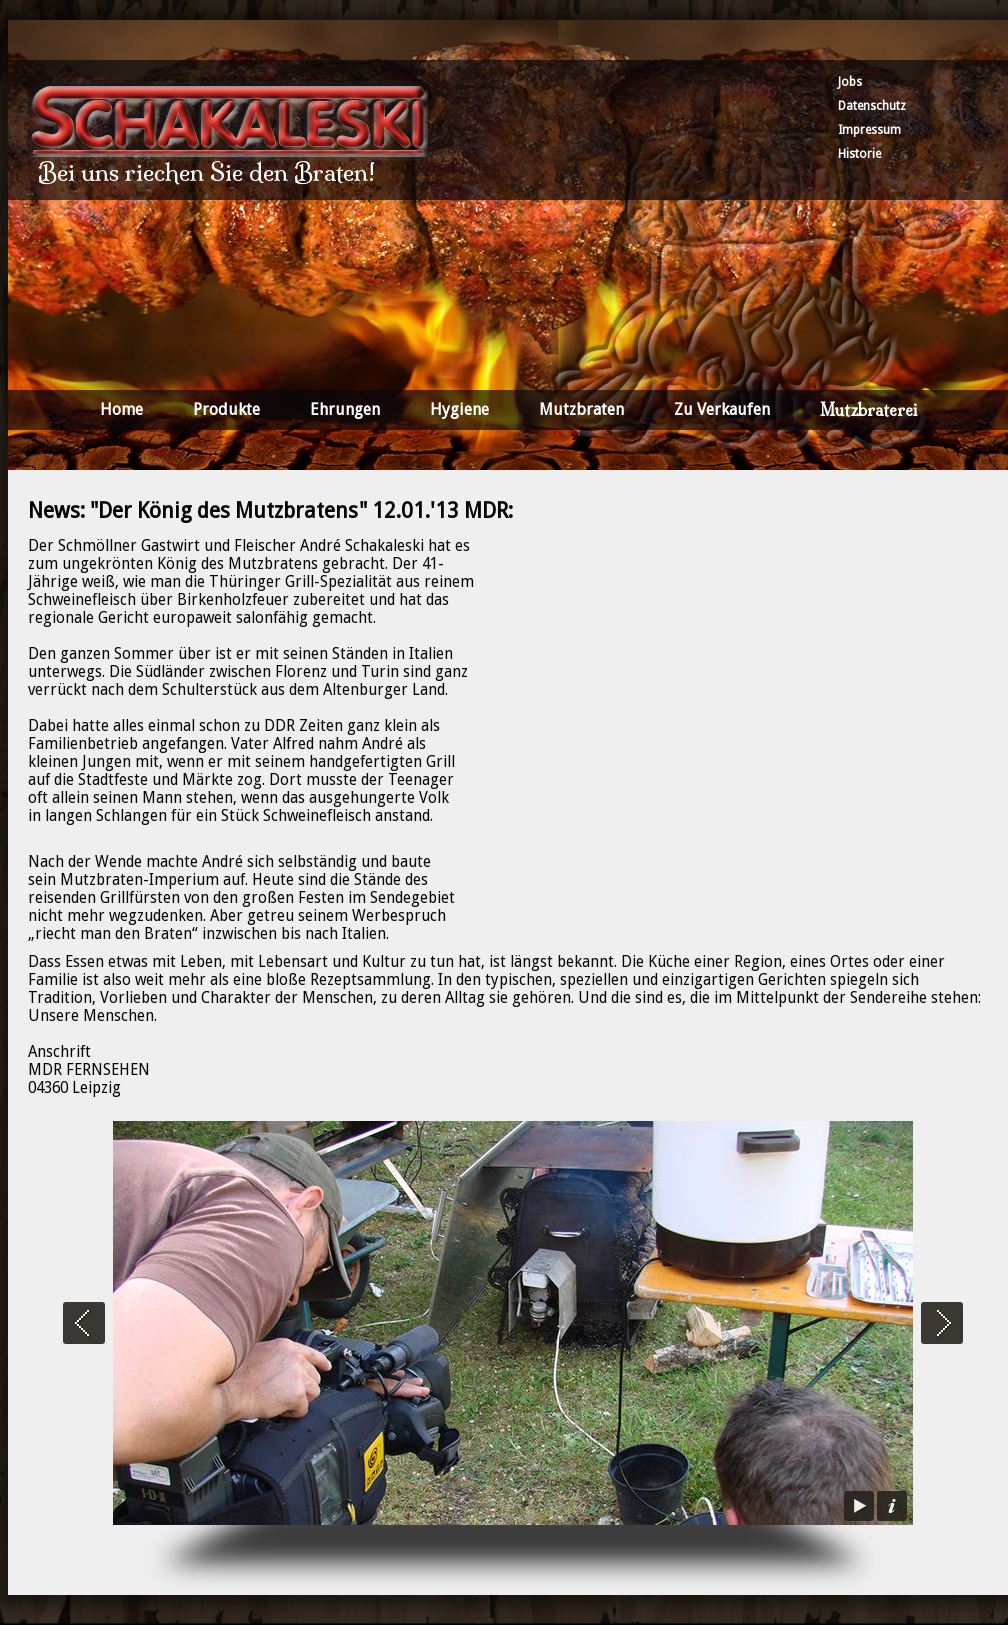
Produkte (226, 409)
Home (121, 409)
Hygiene (459, 409)
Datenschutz (872, 106)
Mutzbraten (581, 409)
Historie (859, 154)
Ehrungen (345, 409)
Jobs (850, 82)
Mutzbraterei (868, 410)
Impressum (869, 130)
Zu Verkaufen (722, 409)
